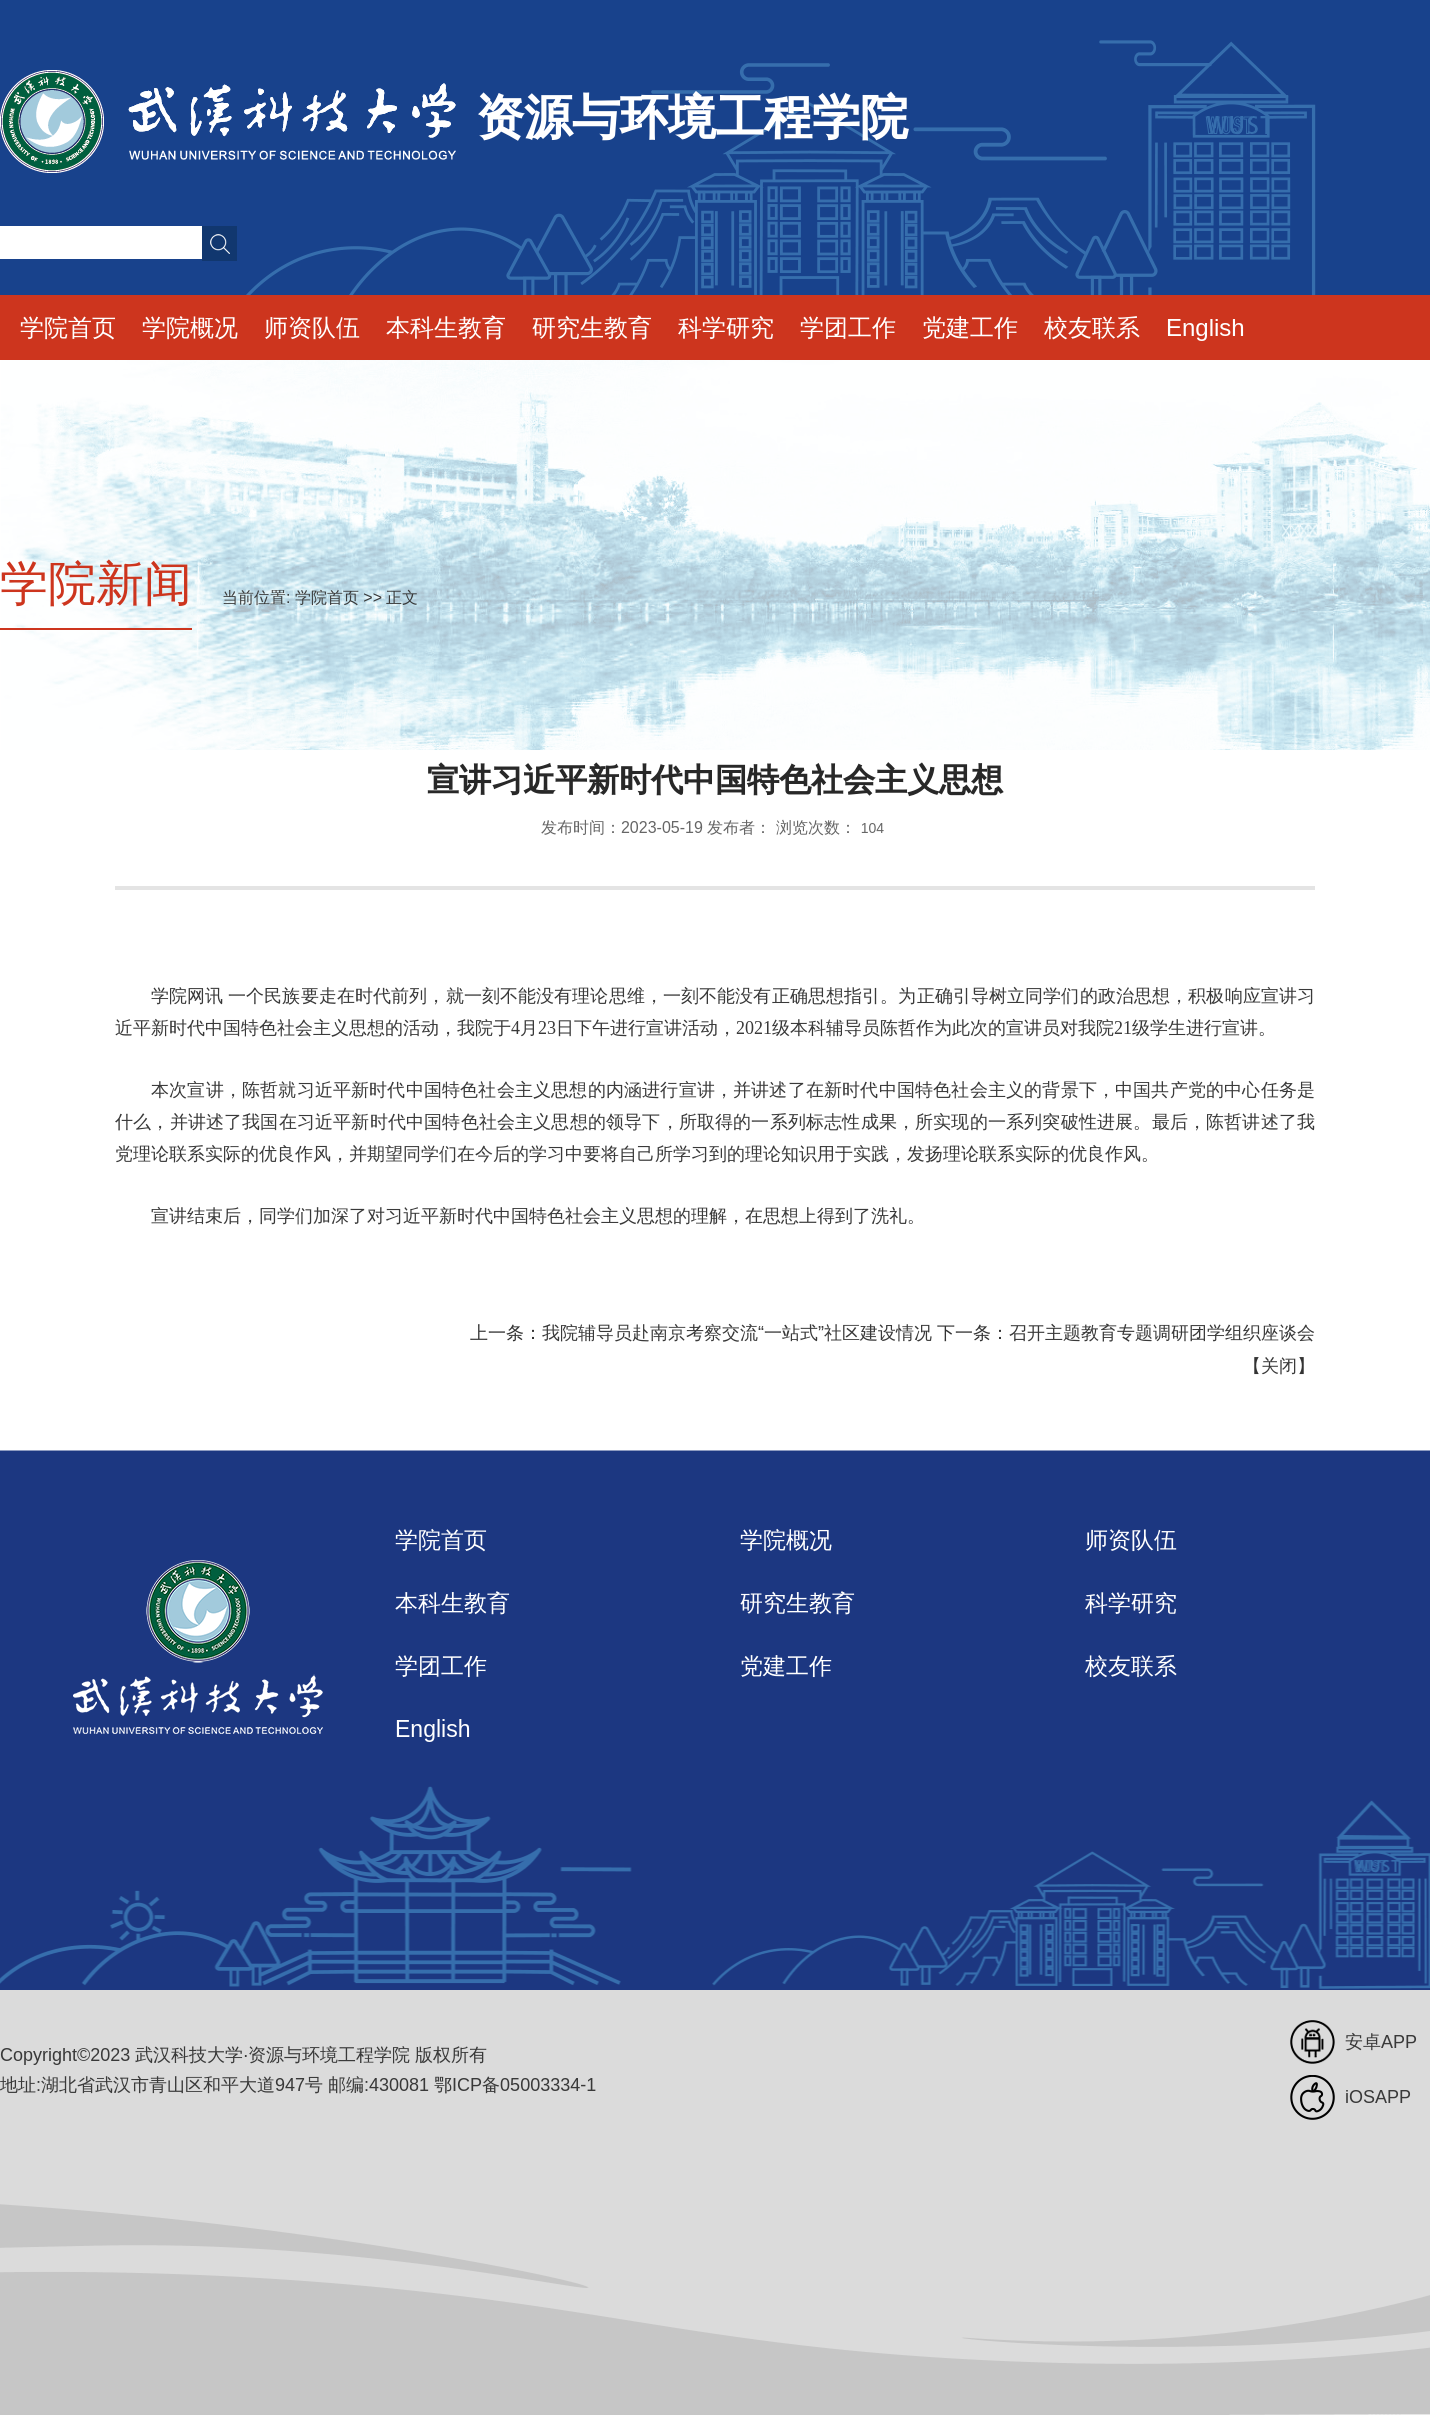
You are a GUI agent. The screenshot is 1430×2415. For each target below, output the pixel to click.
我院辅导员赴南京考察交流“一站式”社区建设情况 (737, 1333)
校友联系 (1092, 327)
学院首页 (68, 327)
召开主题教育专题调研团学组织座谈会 (1162, 1333)
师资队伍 (312, 327)
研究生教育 (592, 327)
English (1205, 327)
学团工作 (848, 327)
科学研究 (726, 327)
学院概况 (190, 327)
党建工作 (970, 327)
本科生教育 (446, 327)
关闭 (1279, 1366)
